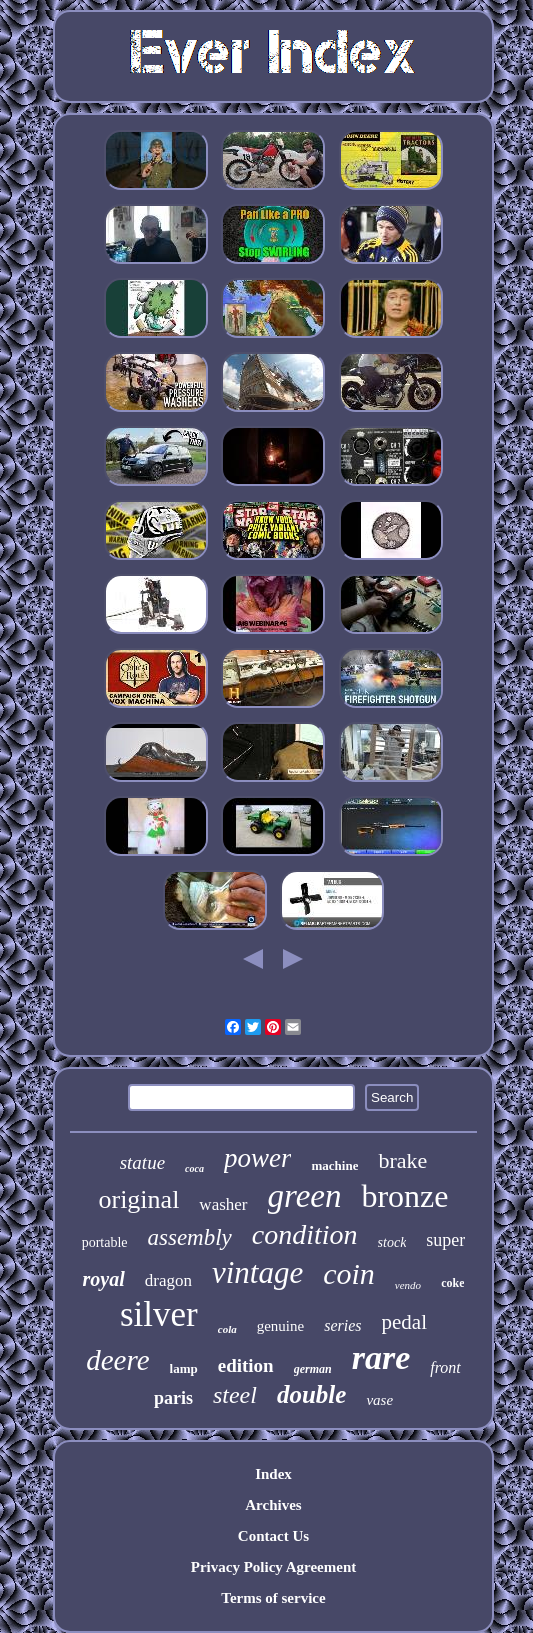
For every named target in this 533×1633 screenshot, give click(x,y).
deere (117, 1360)
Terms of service (273, 1598)
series (342, 1325)
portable (105, 1242)
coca (194, 1168)
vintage (257, 1272)
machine (334, 1165)
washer (223, 1204)
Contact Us (273, 1536)
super (445, 1240)
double (311, 1394)
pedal (404, 1322)
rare (381, 1357)
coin (349, 1273)
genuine (280, 1326)
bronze (404, 1196)
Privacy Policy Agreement (274, 1567)
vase (379, 1400)
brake (402, 1160)
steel (235, 1395)
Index (273, 1474)
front (445, 1367)
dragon (168, 1280)
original (138, 1199)
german (313, 1369)
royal (104, 1279)
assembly (190, 1237)
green (305, 1196)
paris (173, 1398)
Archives (273, 1505)
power (258, 1158)
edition (246, 1365)
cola (227, 1329)
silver (159, 1314)
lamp (184, 1368)
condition (305, 1234)
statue (142, 1162)
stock (392, 1242)
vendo (408, 1285)
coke (452, 1283)
